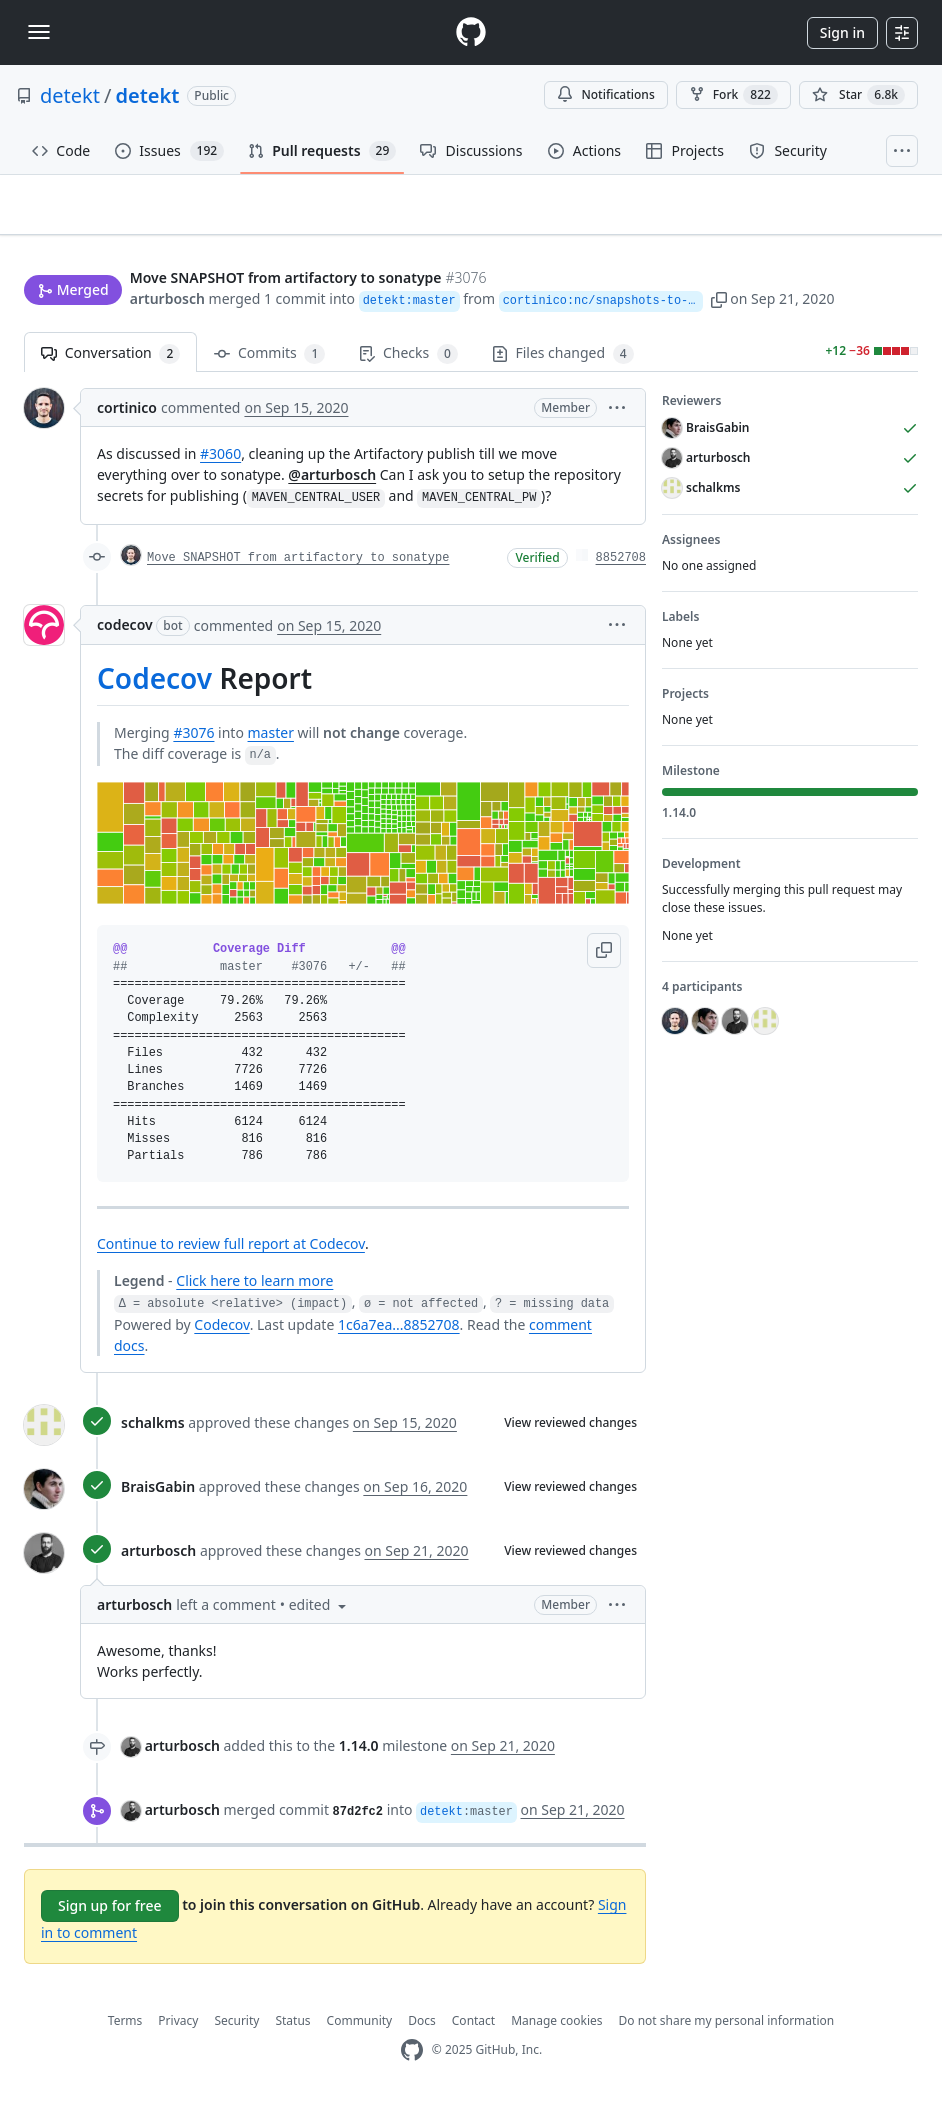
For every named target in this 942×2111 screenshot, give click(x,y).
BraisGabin (158, 1495)
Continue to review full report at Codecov (231, 1252)
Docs (422, 2028)
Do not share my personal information (727, 2028)
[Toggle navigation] (39, 32)
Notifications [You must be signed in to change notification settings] (605, 94)
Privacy (178, 2028)
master (271, 740)
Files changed (563, 362)
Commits (269, 362)
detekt (70, 95)
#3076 (193, 740)
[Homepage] (471, 32)
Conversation (110, 362)
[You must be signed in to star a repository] (858, 95)
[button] (765, 300)
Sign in (842, 32)
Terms (125, 2028)
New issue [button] (856, 238)
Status (292, 2028)
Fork (733, 95)
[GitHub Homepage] (412, 2058)
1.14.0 (359, 1753)
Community (360, 2028)
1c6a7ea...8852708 (399, 1332)
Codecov (154, 687)
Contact (473, 2028)
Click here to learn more (254, 1289)
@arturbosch (332, 483)
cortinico (127, 416)
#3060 (220, 462)
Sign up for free (110, 1913)
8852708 (621, 567)
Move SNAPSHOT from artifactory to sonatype (298, 567)
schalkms (153, 1431)
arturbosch (167, 300)
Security (236, 2028)
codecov (125, 633)
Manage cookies (556, 2028)
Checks (408, 362)
